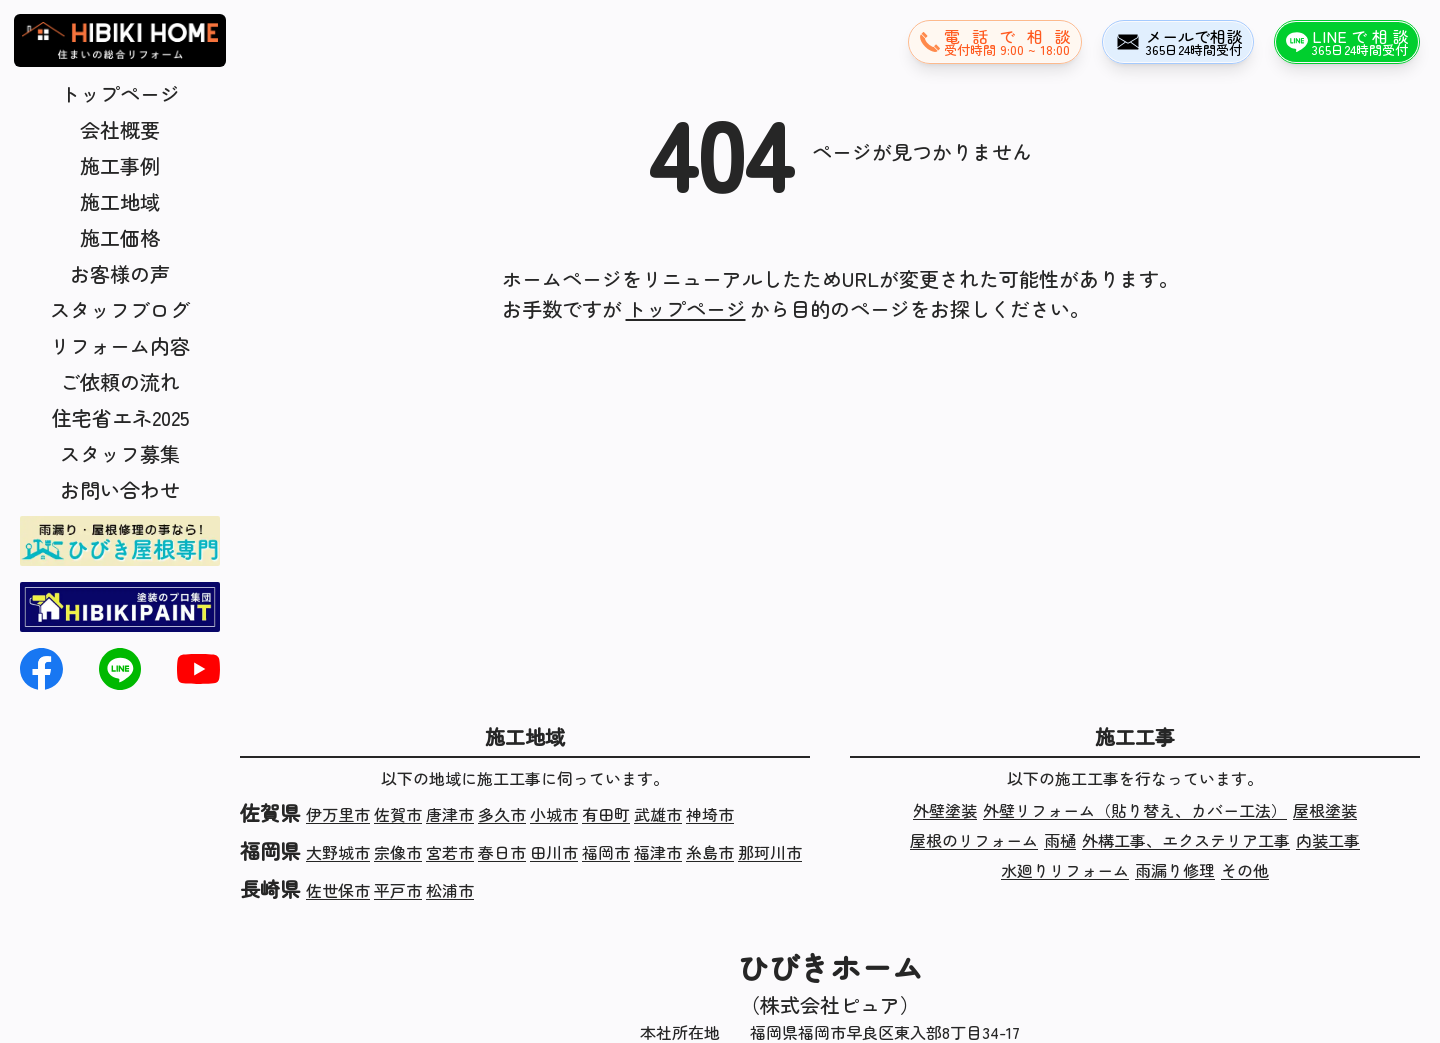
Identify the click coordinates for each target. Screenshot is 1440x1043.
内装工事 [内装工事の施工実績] (1328, 840)
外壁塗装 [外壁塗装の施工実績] (945, 810)
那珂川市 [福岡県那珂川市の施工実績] (770, 852)
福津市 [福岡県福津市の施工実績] (658, 852)
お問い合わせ (120, 489)
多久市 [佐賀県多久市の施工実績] (502, 814)
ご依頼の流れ (120, 381)
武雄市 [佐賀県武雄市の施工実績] (658, 814)
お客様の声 (120, 273)
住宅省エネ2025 (120, 417)
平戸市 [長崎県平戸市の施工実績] (398, 890)
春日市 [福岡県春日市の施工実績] (502, 852)
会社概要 (120, 129)
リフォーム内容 (120, 345)
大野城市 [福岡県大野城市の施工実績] (338, 852)
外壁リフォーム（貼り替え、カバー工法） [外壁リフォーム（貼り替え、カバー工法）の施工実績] (1135, 810)
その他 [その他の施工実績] (1245, 870)
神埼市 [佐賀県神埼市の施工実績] (710, 814)
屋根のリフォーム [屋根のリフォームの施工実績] (974, 840)
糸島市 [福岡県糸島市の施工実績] (710, 852)
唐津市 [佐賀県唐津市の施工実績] (450, 814)
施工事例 (120, 165)
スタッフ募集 (120, 453)
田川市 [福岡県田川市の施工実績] (554, 852)
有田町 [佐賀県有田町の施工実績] (606, 814)
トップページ (120, 93)
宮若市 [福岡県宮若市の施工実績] (450, 852)
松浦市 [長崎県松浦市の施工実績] (450, 890)
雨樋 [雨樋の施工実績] (1060, 840)
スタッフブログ (120, 309)
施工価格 (120, 237)
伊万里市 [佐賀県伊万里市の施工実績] (338, 814)
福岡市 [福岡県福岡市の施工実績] (606, 852)
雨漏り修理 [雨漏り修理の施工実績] (1175, 870)
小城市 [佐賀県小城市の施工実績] (554, 814)
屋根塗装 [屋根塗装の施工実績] (1325, 810)
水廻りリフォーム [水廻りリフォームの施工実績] (1065, 870)
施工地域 (120, 201)
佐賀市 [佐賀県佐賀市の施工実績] (398, 814)
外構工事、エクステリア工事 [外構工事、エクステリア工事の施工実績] (1186, 840)
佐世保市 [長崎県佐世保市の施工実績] (338, 890)
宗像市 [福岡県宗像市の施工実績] (398, 852)
